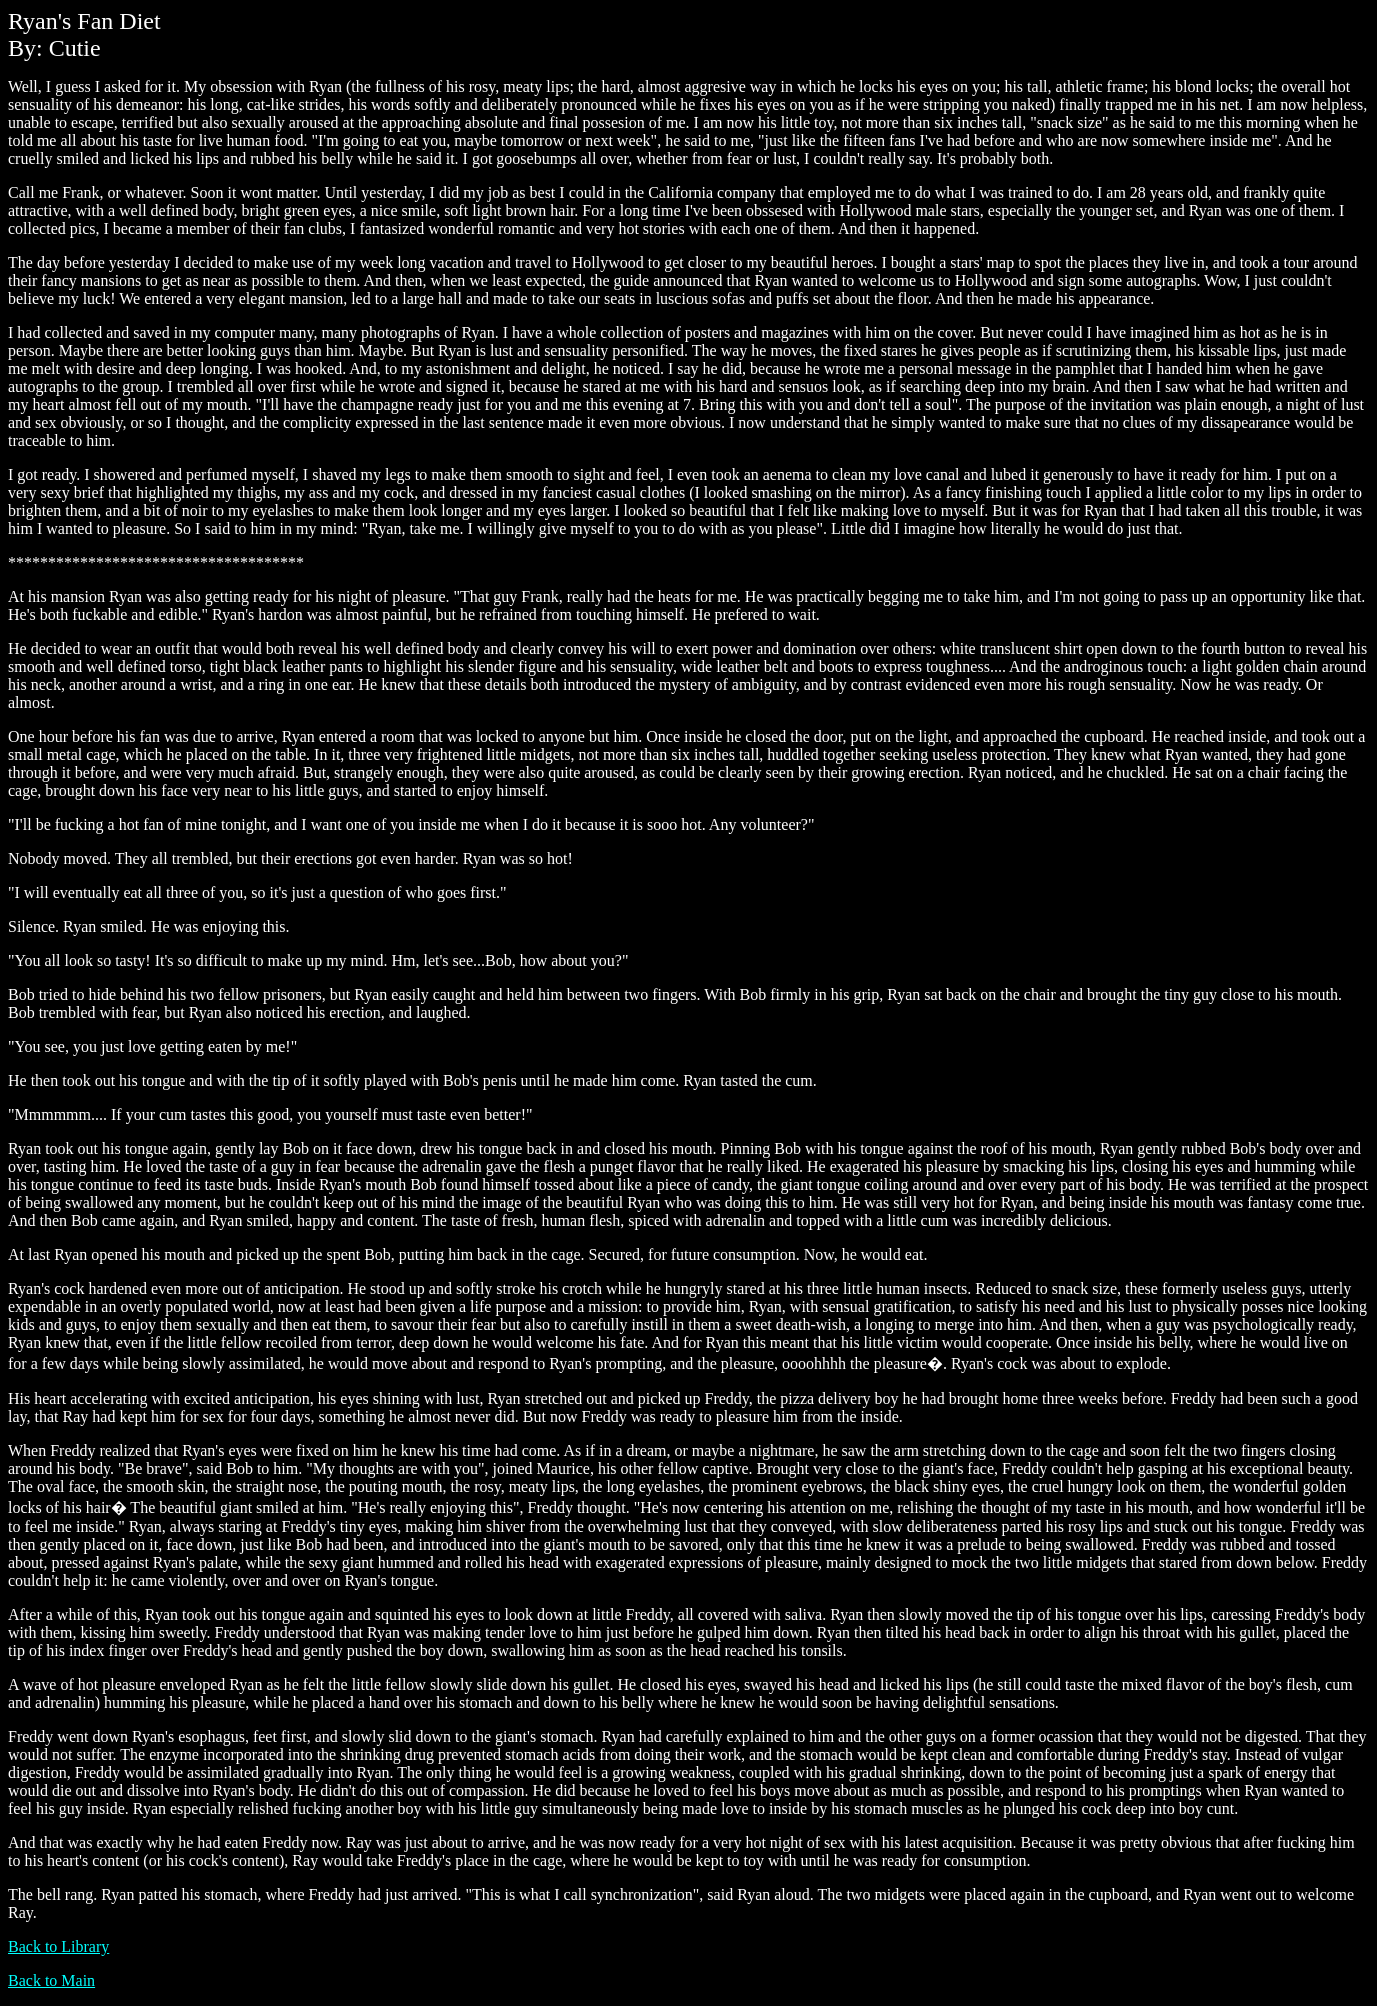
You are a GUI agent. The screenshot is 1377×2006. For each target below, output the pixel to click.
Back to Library (58, 1946)
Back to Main (51, 1980)
